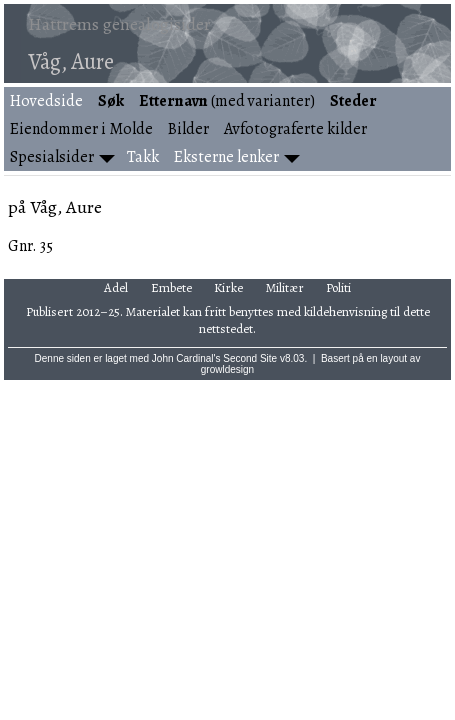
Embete (171, 287)
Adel (116, 287)
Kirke (228, 287)
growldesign (227, 369)
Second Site (250, 358)
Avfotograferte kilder (295, 129)
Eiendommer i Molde (81, 129)
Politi (338, 287)
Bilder (188, 129)
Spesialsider (52, 157)
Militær (285, 287)
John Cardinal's (186, 358)
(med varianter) (227, 101)
